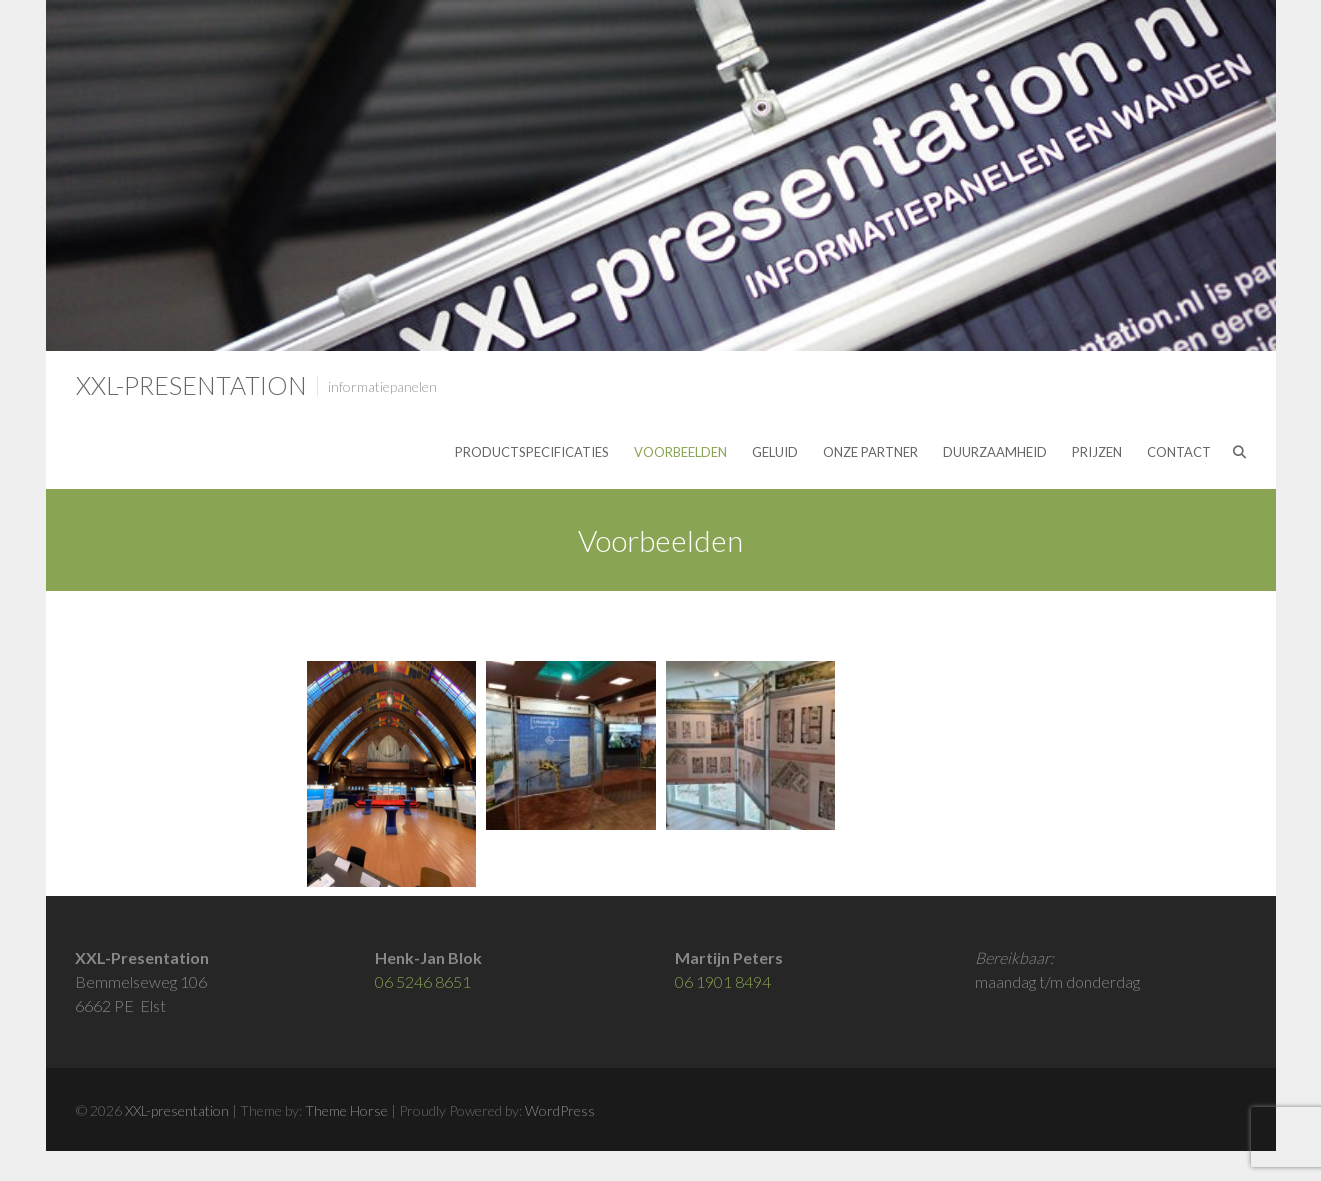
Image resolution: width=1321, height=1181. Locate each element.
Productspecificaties (532, 452)
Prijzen (1097, 452)
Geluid (775, 452)
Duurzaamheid (995, 452)
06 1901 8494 (723, 981)
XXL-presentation (191, 385)
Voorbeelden (680, 452)
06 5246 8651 (423, 981)
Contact (1179, 452)
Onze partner (870, 452)
